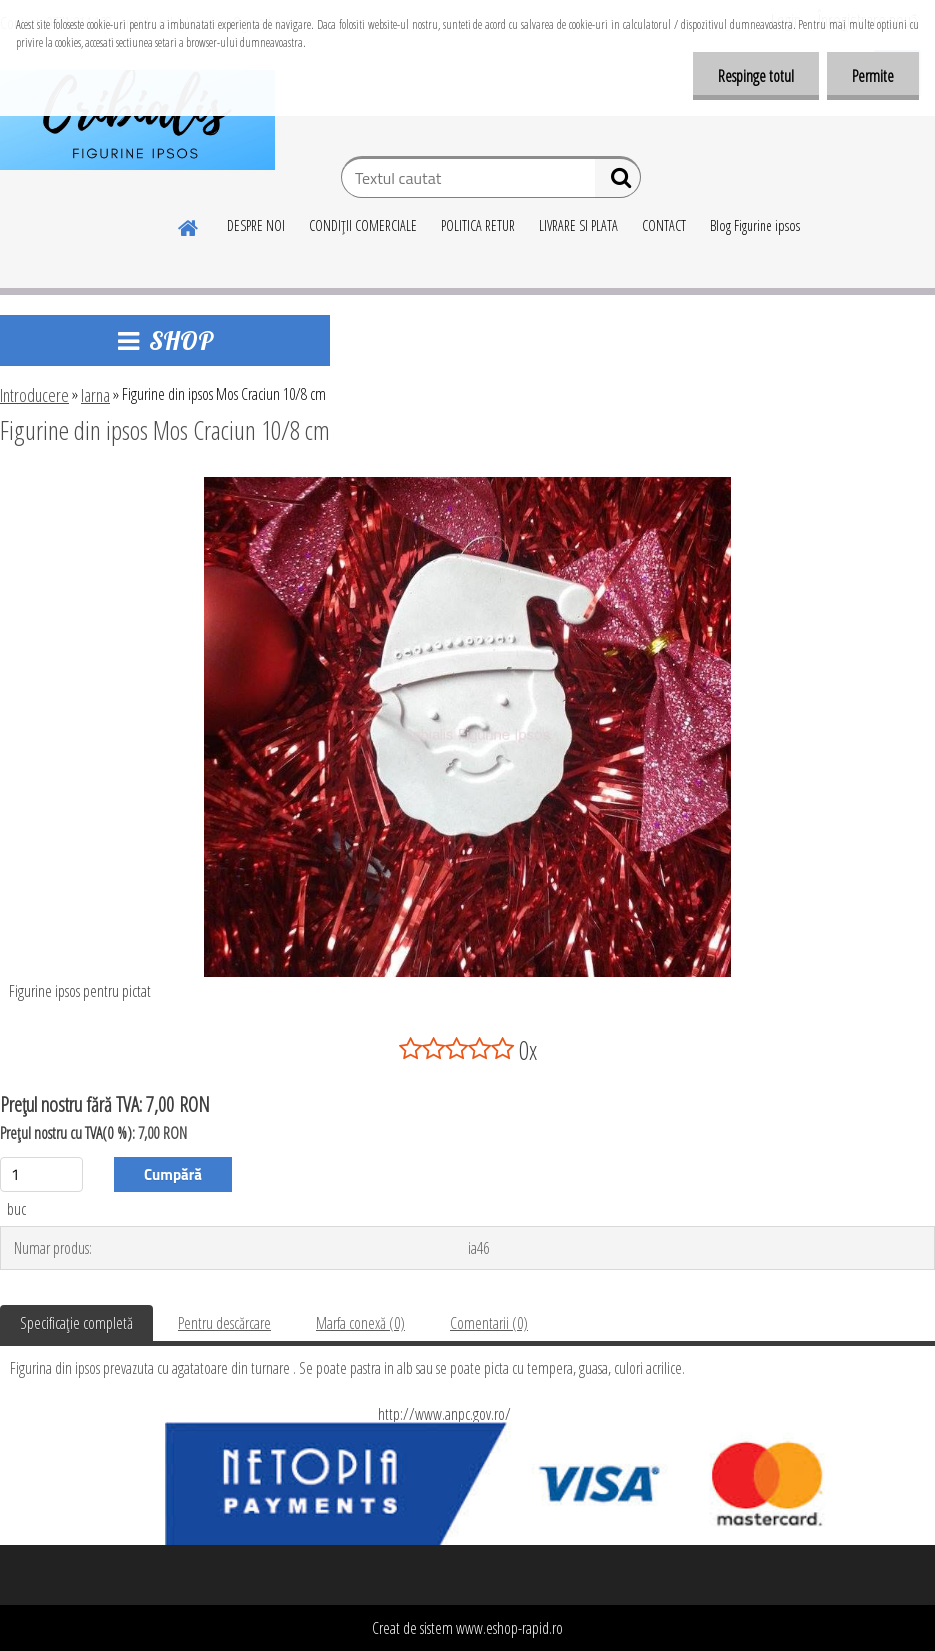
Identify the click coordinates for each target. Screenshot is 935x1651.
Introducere (34, 395)
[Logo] (137, 120)
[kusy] (41, 1174)
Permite (873, 76)
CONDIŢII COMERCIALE (363, 225)
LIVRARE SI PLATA (578, 225)
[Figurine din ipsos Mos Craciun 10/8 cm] (468, 485)
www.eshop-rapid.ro (509, 1628)
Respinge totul (756, 76)
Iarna (95, 395)
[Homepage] (189, 225)
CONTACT (664, 225)
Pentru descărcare (224, 1323)
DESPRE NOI (256, 225)
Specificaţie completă (76, 1323)
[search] (617, 182)
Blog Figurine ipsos (755, 225)
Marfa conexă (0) (360, 1323)
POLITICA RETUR (478, 225)
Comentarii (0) (489, 1323)
